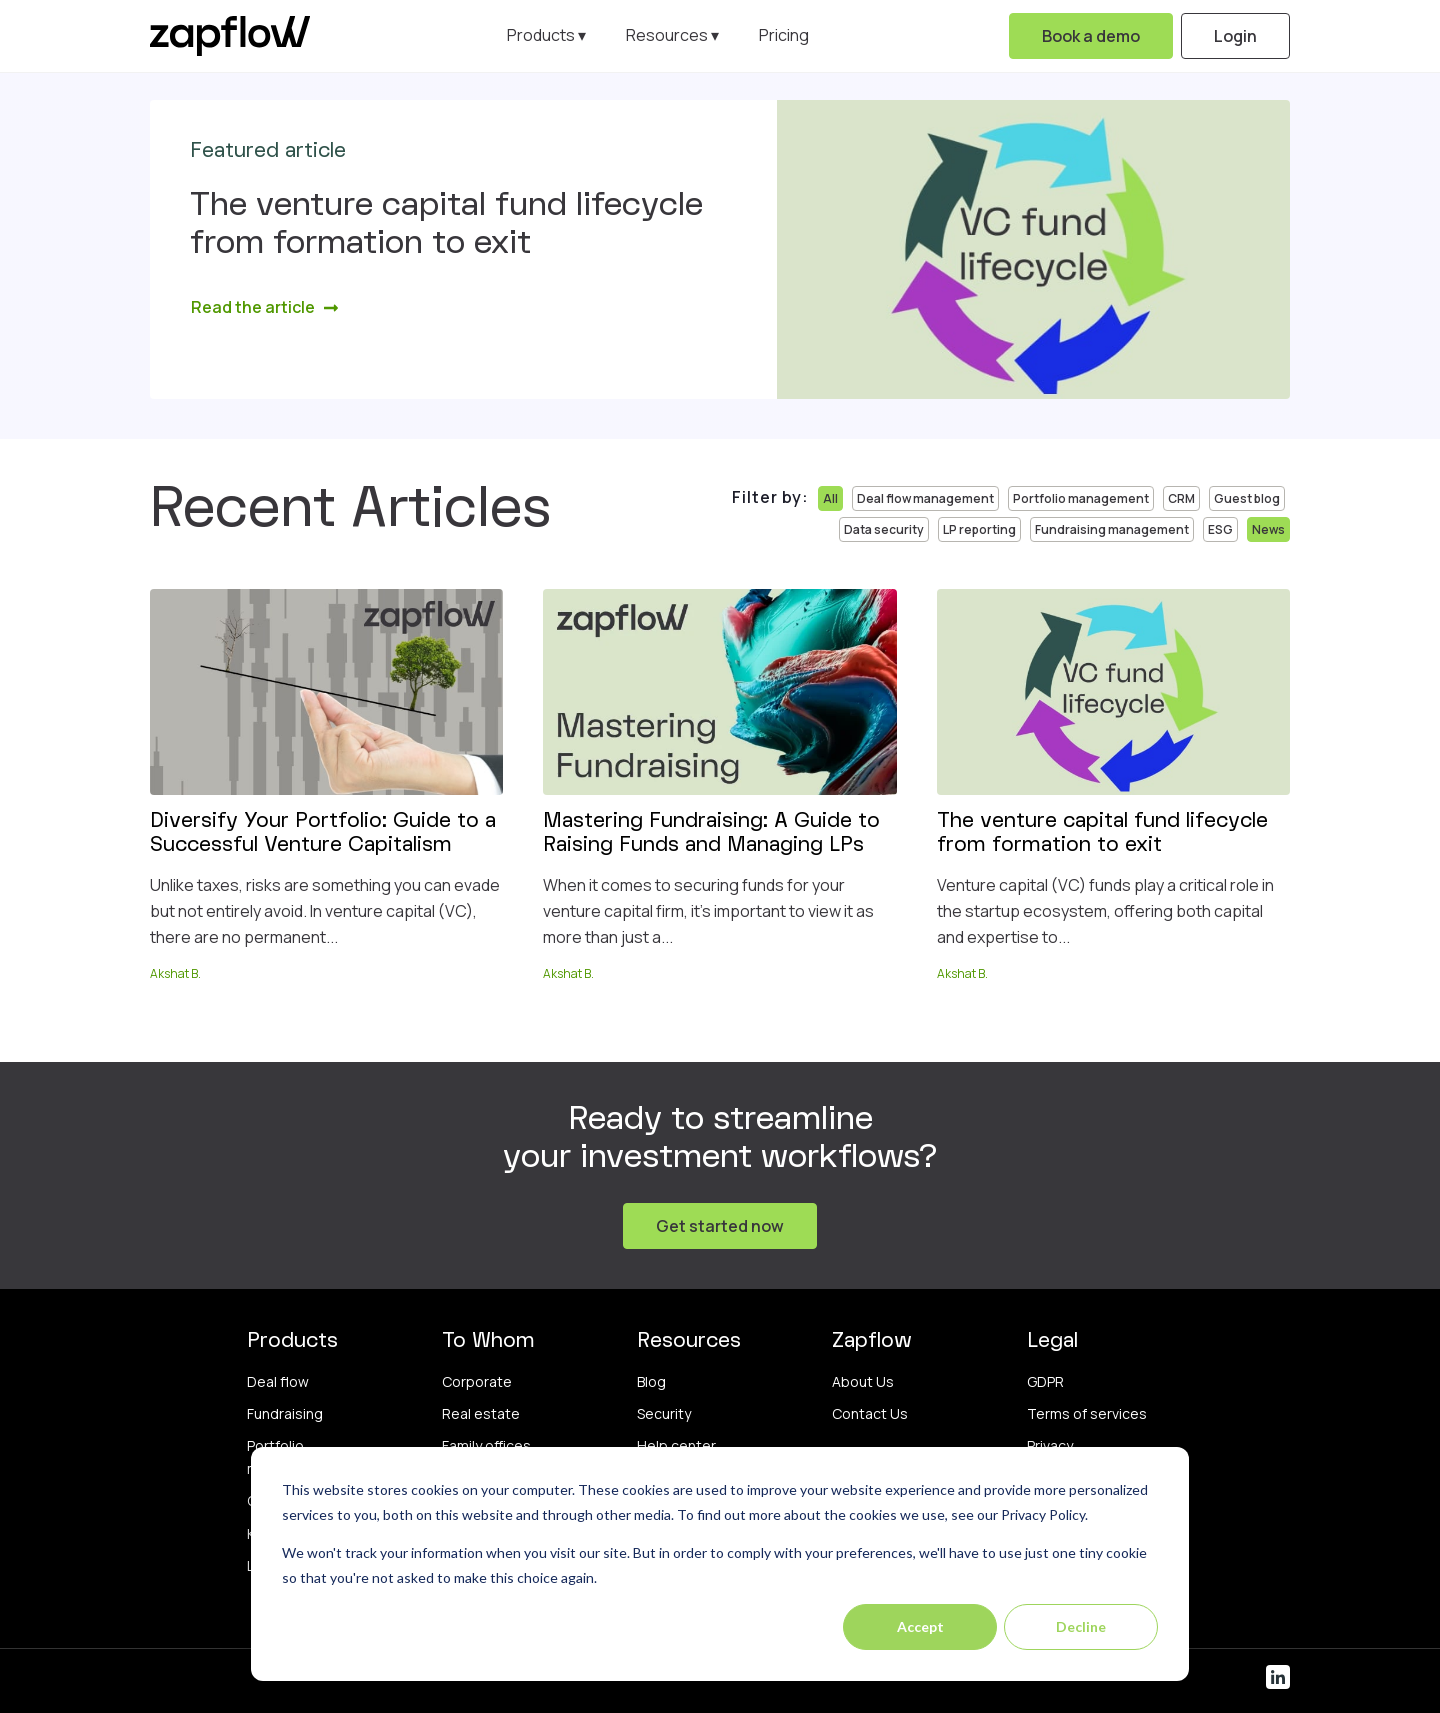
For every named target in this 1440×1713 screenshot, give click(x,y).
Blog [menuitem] (651, 1381)
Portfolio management (1081, 498)
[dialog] (720, 1564)
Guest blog (1247, 498)
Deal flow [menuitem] (278, 1381)
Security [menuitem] (664, 1413)
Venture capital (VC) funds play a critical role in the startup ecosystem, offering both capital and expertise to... (1105, 910)
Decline (1081, 1626)
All (830, 498)
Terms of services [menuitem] (1087, 1413)
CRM (1181, 498)
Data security (884, 529)
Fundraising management (1112, 529)
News (1268, 529)
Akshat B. (175, 973)
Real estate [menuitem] (481, 1413)
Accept (920, 1626)
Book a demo (1091, 36)
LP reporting (979, 529)
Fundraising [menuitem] (285, 1413)
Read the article (265, 307)
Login (1235, 36)
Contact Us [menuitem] (870, 1413)
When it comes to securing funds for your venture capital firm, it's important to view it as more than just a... (708, 910)
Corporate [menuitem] (477, 1381)
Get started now (720, 1226)
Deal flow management (925, 498)
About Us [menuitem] (863, 1381)
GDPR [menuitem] (1045, 1381)
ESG (1220, 529)
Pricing (784, 35)
